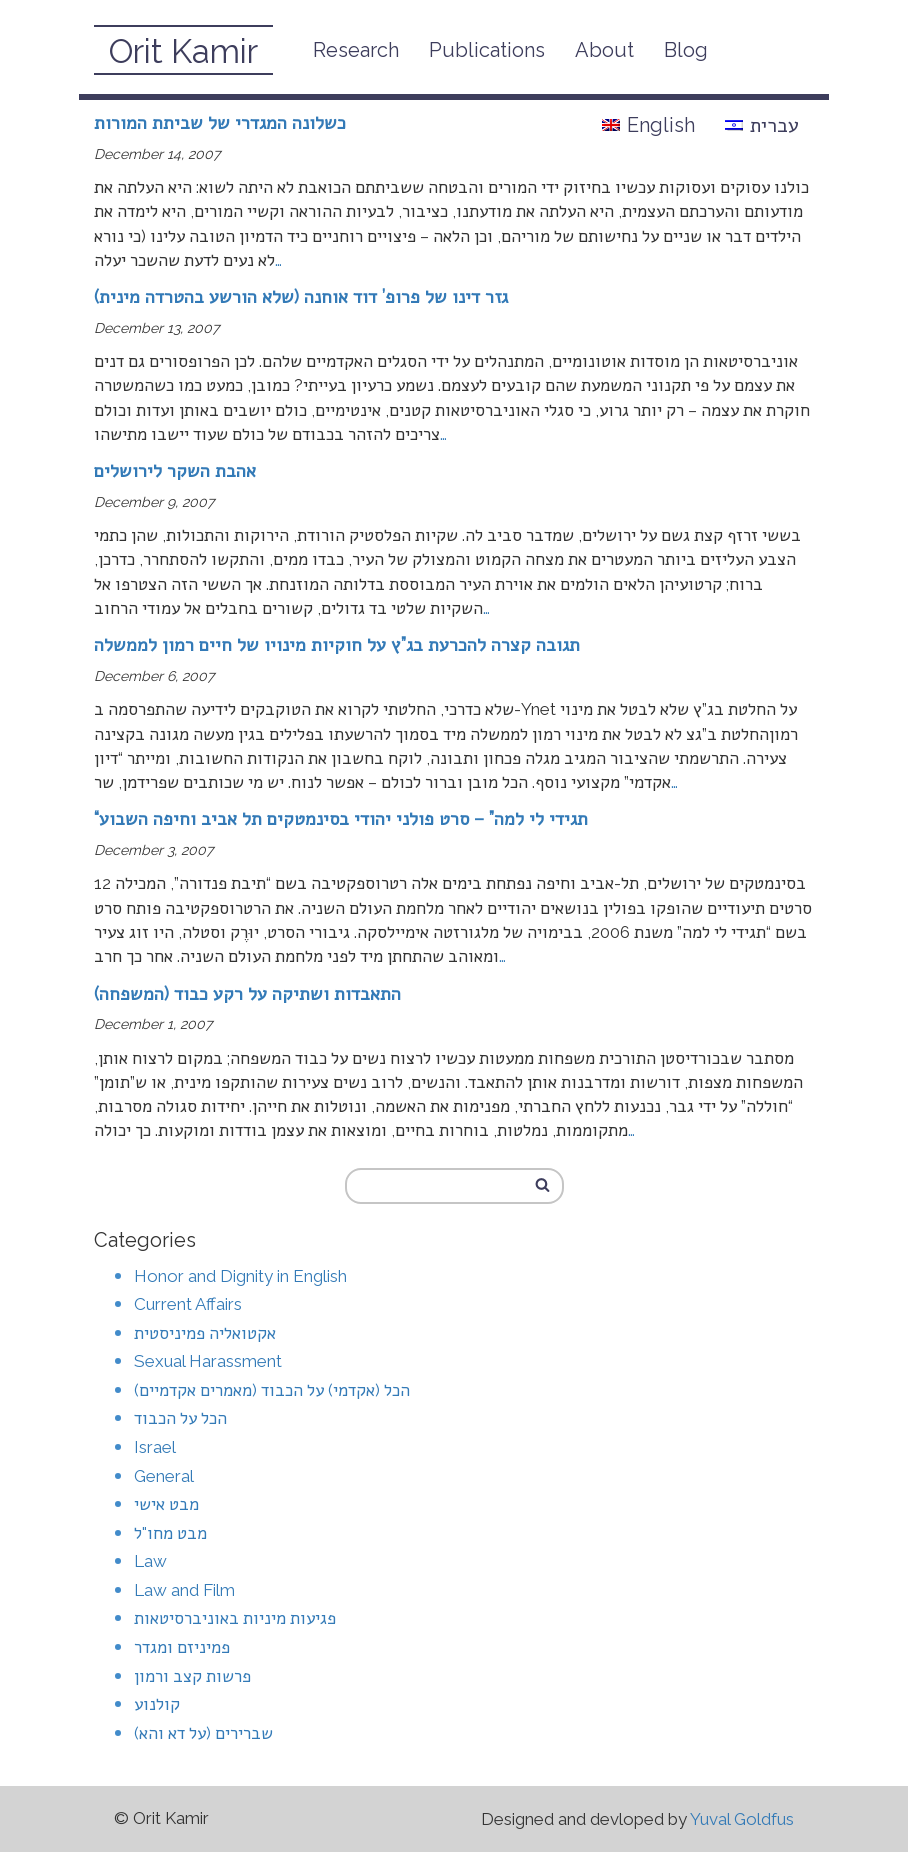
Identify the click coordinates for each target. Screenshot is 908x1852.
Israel (155, 1447)
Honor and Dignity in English (240, 1276)
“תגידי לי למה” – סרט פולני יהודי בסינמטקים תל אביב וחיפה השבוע (341, 818)
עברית (762, 125)
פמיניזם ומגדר (182, 1647)
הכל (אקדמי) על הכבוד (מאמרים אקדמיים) (272, 1390)
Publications (487, 50)
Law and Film (184, 1590)
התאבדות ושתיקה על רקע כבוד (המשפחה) (247, 993)
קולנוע (157, 1704)
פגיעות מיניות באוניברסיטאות (235, 1618)
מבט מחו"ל (170, 1533)
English (648, 125)
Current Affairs (188, 1304)
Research (356, 50)
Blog (686, 50)
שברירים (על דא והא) (203, 1733)
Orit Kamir (183, 51)
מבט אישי (166, 1504)
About (604, 50)
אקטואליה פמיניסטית (205, 1333)
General (164, 1476)
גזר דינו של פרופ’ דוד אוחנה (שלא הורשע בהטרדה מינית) (301, 296)
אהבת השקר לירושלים (175, 470)
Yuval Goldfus (742, 1819)
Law (150, 1561)
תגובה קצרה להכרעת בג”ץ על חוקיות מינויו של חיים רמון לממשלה (337, 644)
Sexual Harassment (208, 1361)
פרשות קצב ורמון (192, 1676)
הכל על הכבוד (180, 1418)
